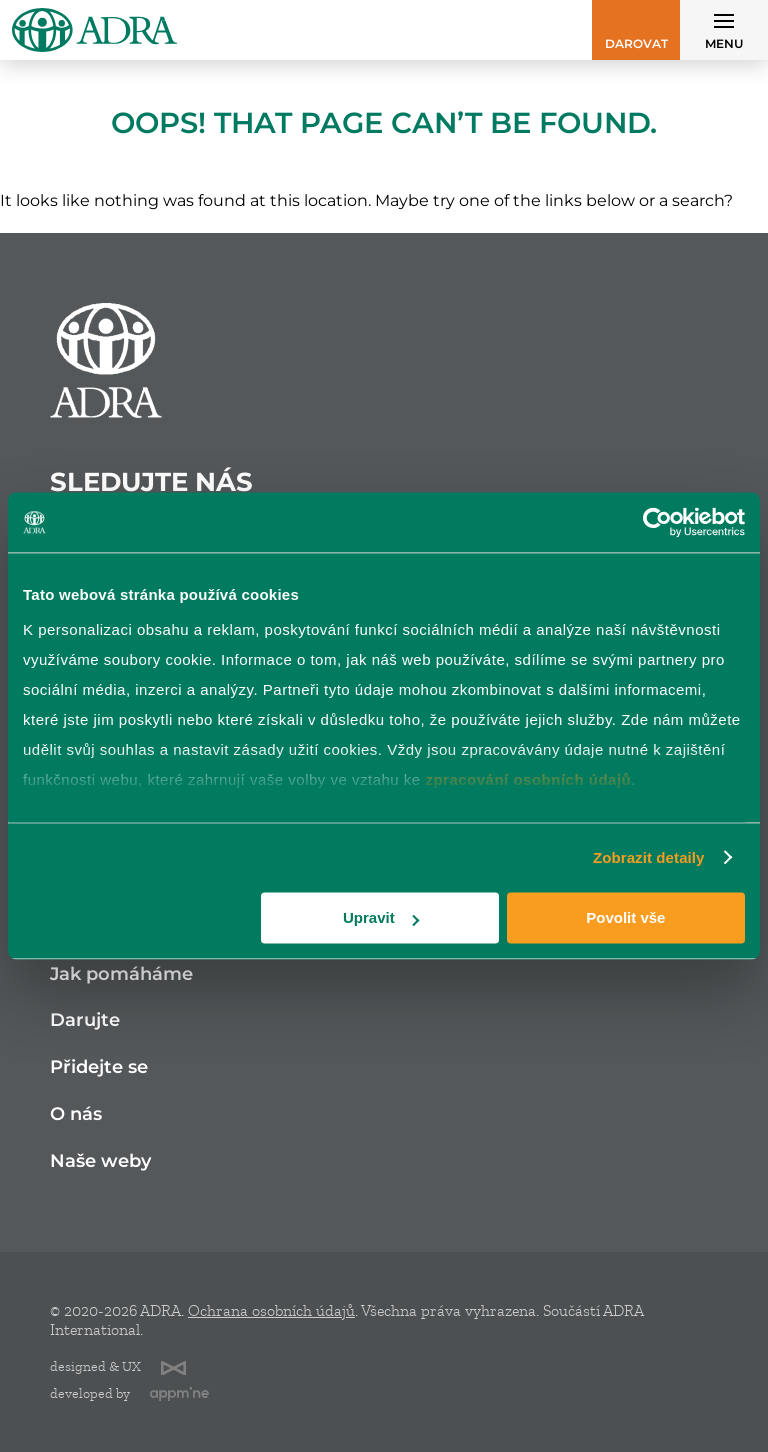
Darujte (85, 1020)
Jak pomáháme (121, 974)
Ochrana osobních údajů (271, 1311)
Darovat (636, 43)
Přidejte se (99, 1067)
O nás (76, 1114)
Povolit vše (625, 917)
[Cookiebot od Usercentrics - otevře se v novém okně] (657, 522)
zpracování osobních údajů (528, 779)
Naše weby (100, 1161)
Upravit (381, 917)
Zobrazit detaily (649, 857)
